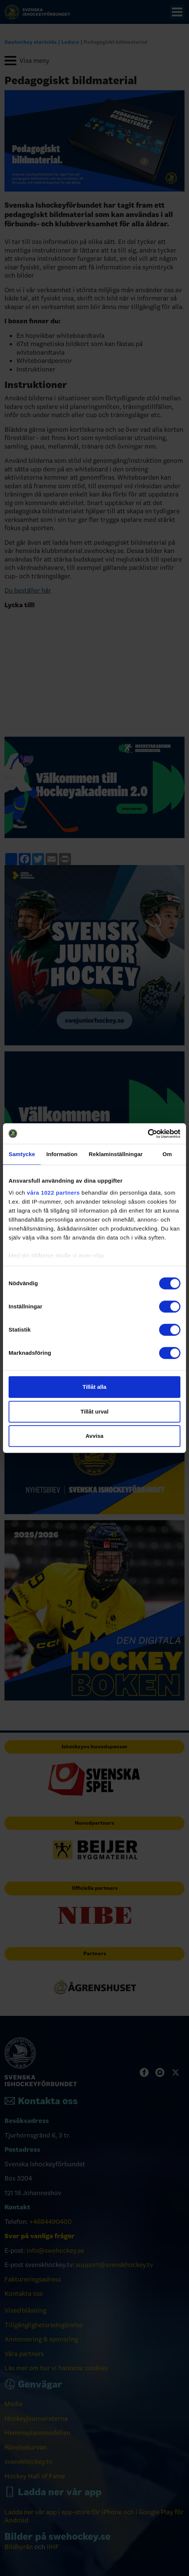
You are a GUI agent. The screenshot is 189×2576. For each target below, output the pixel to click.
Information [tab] (62, 1154)
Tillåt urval (95, 1411)
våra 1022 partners (53, 1192)
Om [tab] (167, 1154)
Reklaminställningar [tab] (116, 1154)
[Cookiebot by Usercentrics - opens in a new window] (147, 1134)
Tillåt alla (94, 1387)
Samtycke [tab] (22, 1154)
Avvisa (94, 1436)
